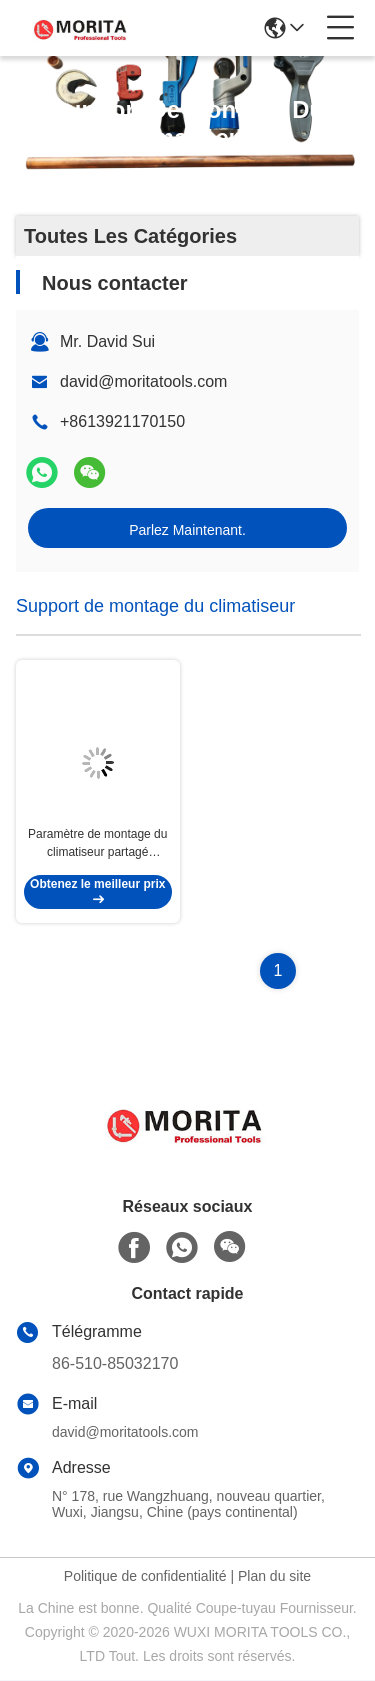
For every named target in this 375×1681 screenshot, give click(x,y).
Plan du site (274, 1577)
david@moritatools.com (143, 381)
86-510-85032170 (115, 1364)
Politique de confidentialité (145, 1577)
